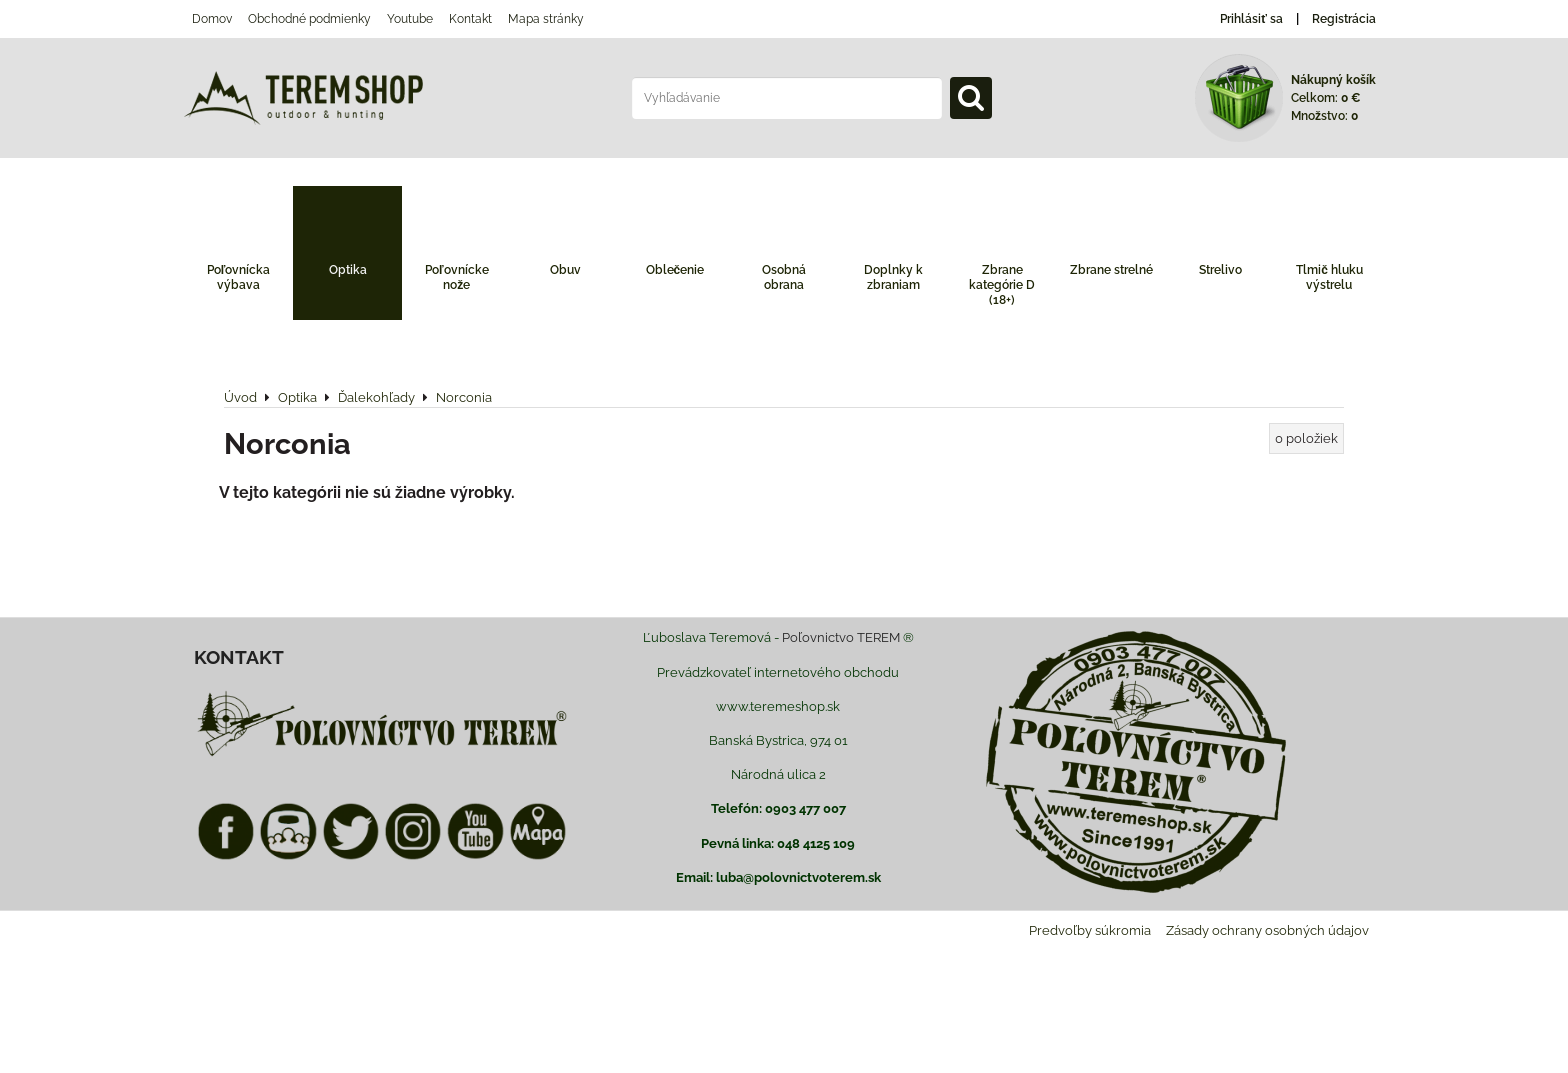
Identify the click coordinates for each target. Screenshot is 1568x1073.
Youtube (410, 19)
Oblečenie (675, 270)
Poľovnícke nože (457, 277)
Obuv (565, 270)
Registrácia (1344, 19)
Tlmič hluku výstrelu (1329, 277)
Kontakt (470, 19)
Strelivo (1220, 270)
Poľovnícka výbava (239, 277)
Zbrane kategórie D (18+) (1002, 285)
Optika (348, 270)
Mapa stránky (546, 19)
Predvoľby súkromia (1090, 930)
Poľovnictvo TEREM (841, 637)
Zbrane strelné (1111, 270)
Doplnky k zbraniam (893, 277)
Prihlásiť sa (1251, 19)
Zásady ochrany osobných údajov (1267, 930)
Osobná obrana (784, 277)
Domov (212, 19)
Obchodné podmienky (309, 19)
